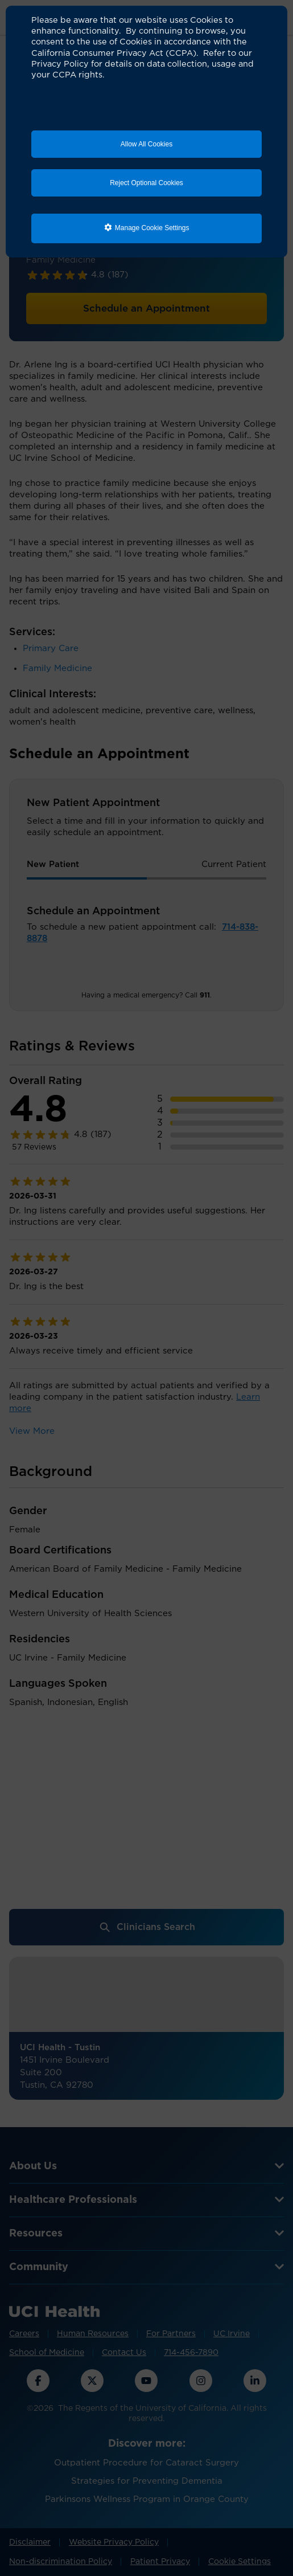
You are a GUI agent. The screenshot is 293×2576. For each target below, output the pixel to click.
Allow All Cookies (146, 144)
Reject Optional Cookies (146, 183)
